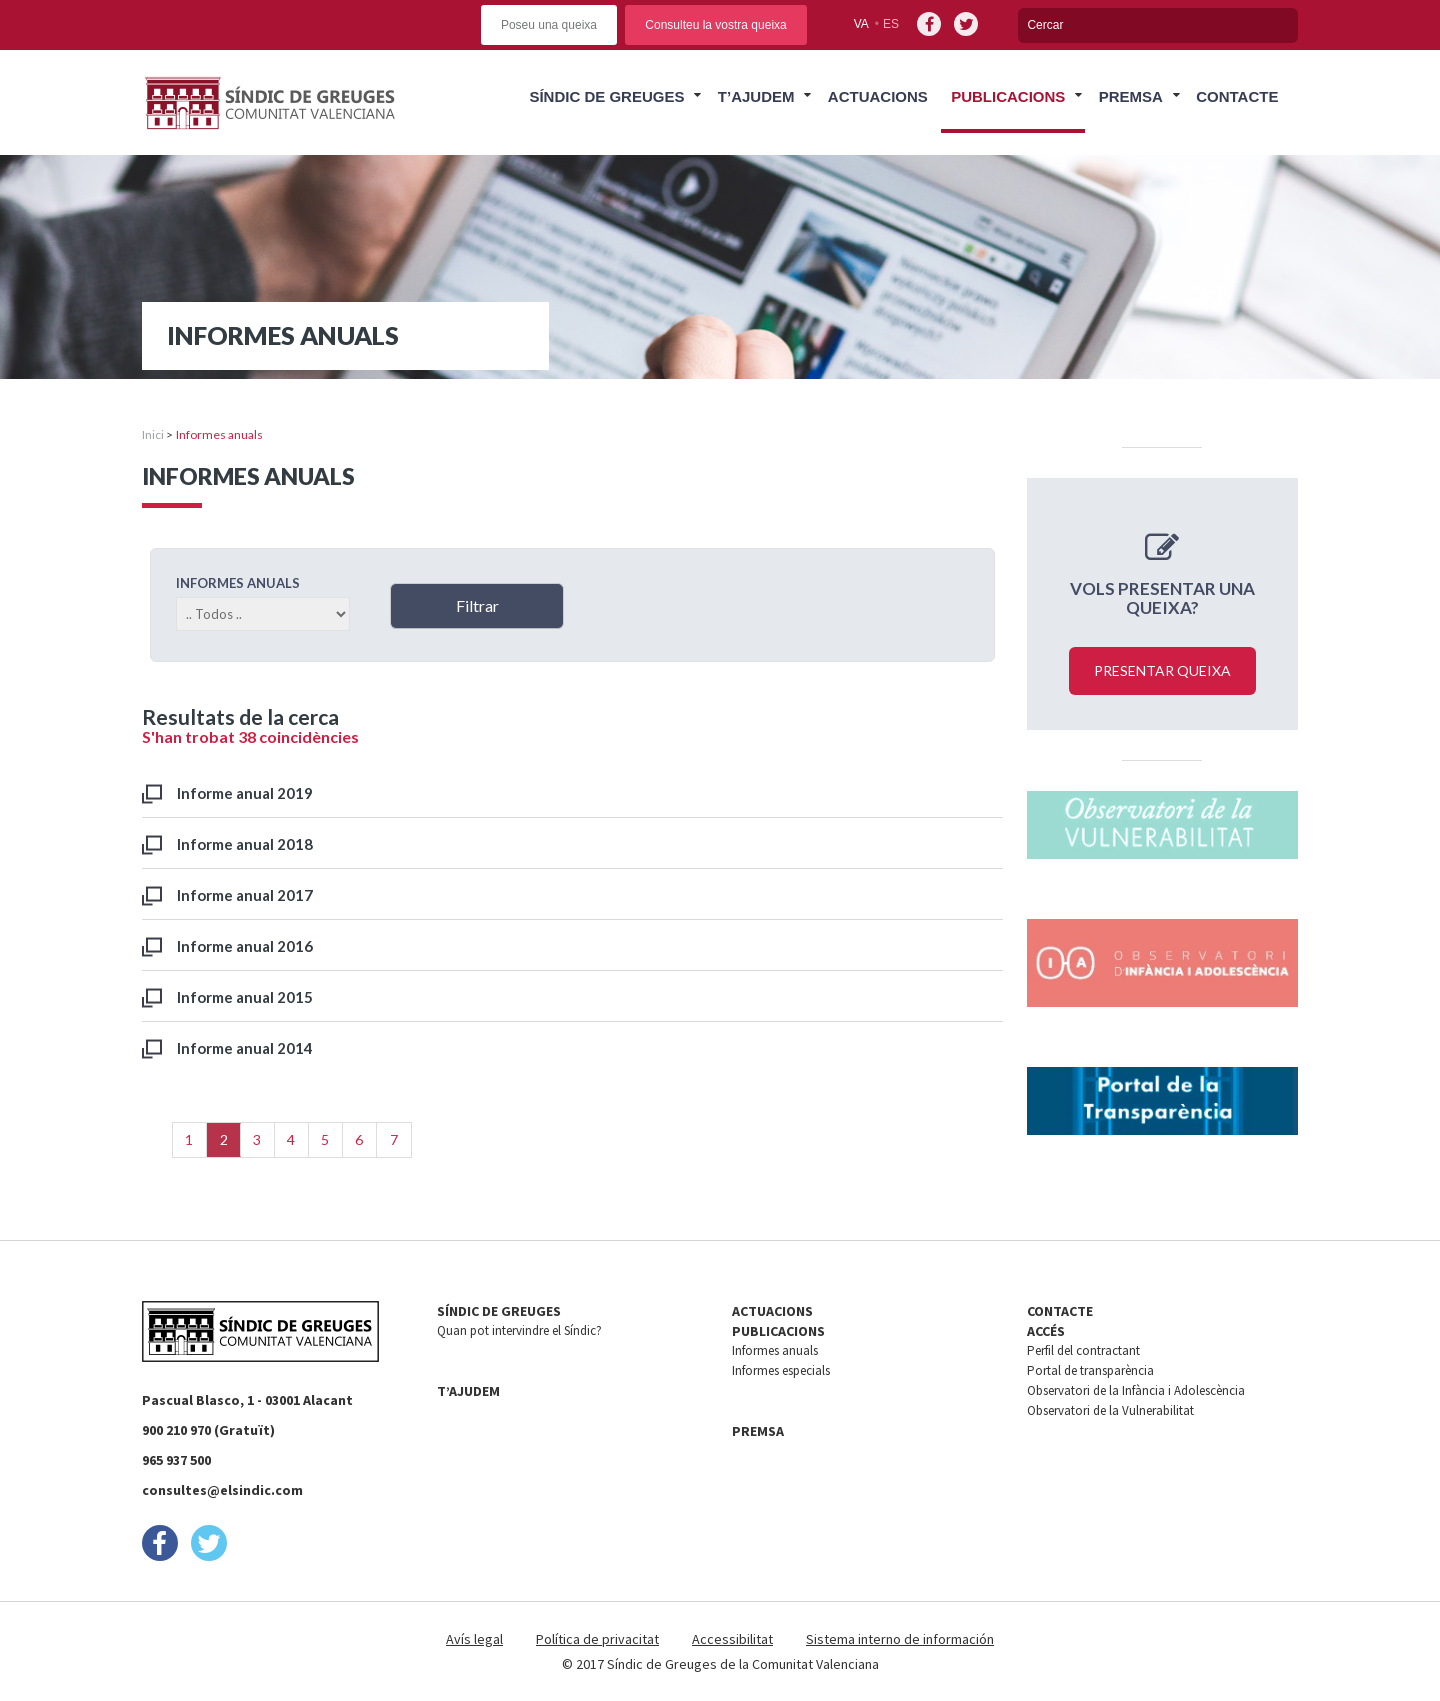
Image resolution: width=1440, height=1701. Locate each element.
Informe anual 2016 (245, 946)
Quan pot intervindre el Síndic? (519, 1330)
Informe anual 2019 (245, 793)
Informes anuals (775, 1350)
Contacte (1237, 96)
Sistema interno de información (900, 1639)
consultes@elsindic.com (222, 1490)
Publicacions (1008, 96)
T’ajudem (756, 96)
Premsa (1131, 96)
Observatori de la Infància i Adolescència (1136, 1390)
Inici (153, 434)
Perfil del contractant (1083, 1350)
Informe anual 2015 (245, 997)
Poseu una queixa (549, 25)
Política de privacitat (597, 1639)
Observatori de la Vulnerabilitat (1110, 1410)
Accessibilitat (732, 1639)
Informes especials (781, 1370)
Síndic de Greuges (606, 96)
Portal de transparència (1090, 1370)
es (891, 24)
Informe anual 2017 (245, 895)
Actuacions (878, 96)
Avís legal (474, 1639)
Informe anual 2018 (245, 844)
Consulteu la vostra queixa (715, 25)
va (861, 24)
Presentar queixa (1162, 670)
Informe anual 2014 (245, 1048)
